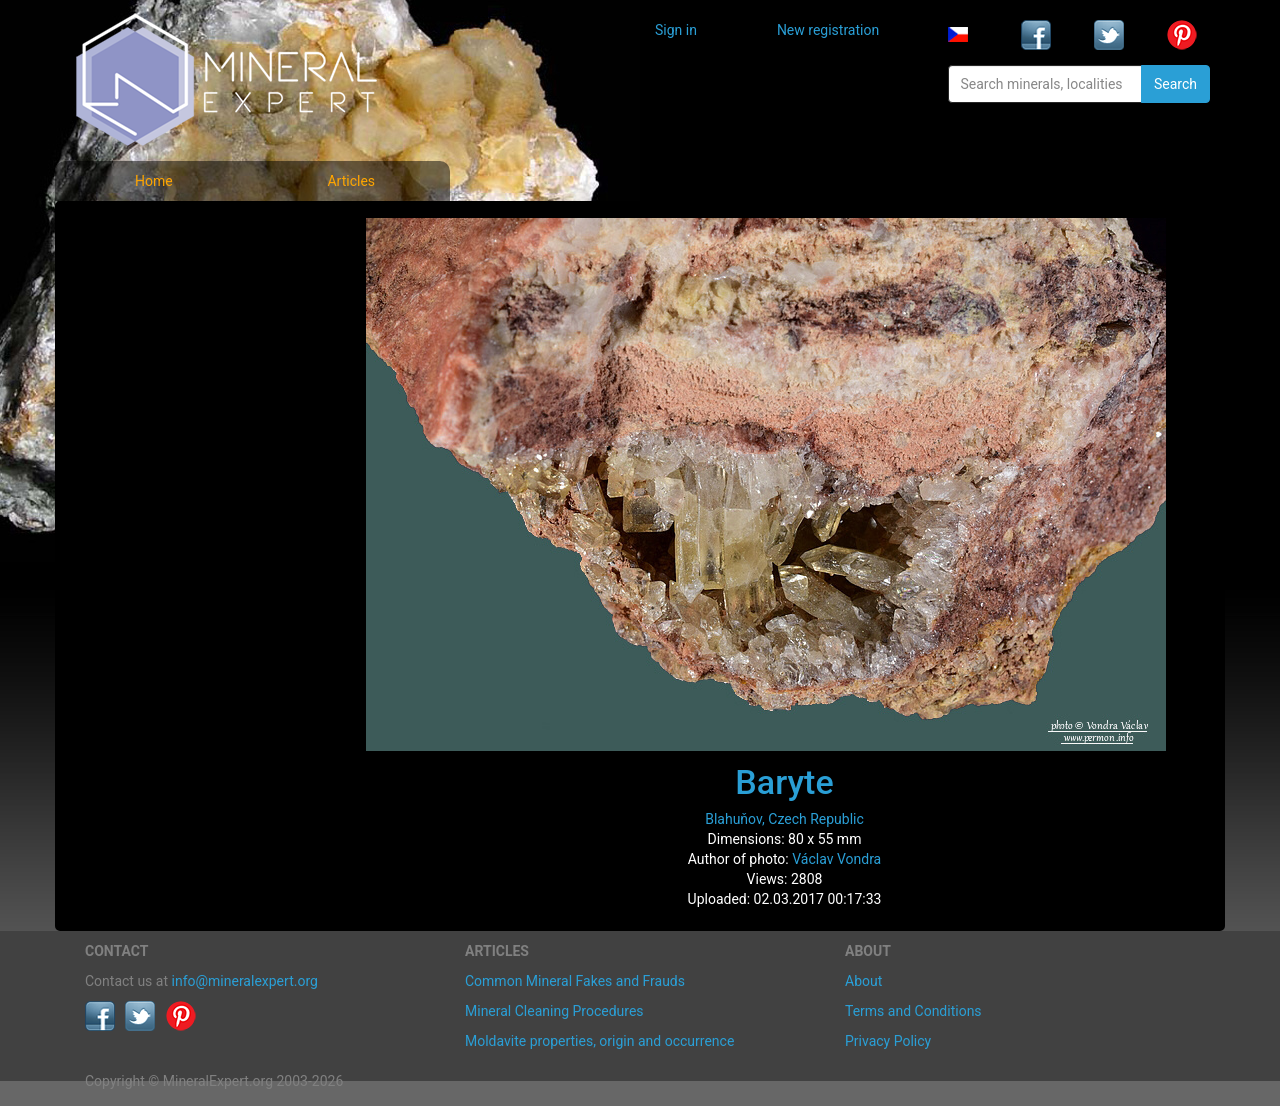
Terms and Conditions (913, 1011)
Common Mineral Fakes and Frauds (575, 981)
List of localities (150, 362)
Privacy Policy (888, 1041)
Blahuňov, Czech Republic (784, 819)
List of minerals (149, 274)
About (863, 981)
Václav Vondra (836, 859)
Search (1175, 84)
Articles (351, 181)
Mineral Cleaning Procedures (554, 1011)
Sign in (676, 30)
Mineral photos (147, 230)
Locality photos (148, 318)
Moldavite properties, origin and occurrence (599, 1041)
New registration (828, 30)
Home (154, 181)
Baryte (784, 782)
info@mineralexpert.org (245, 981)
